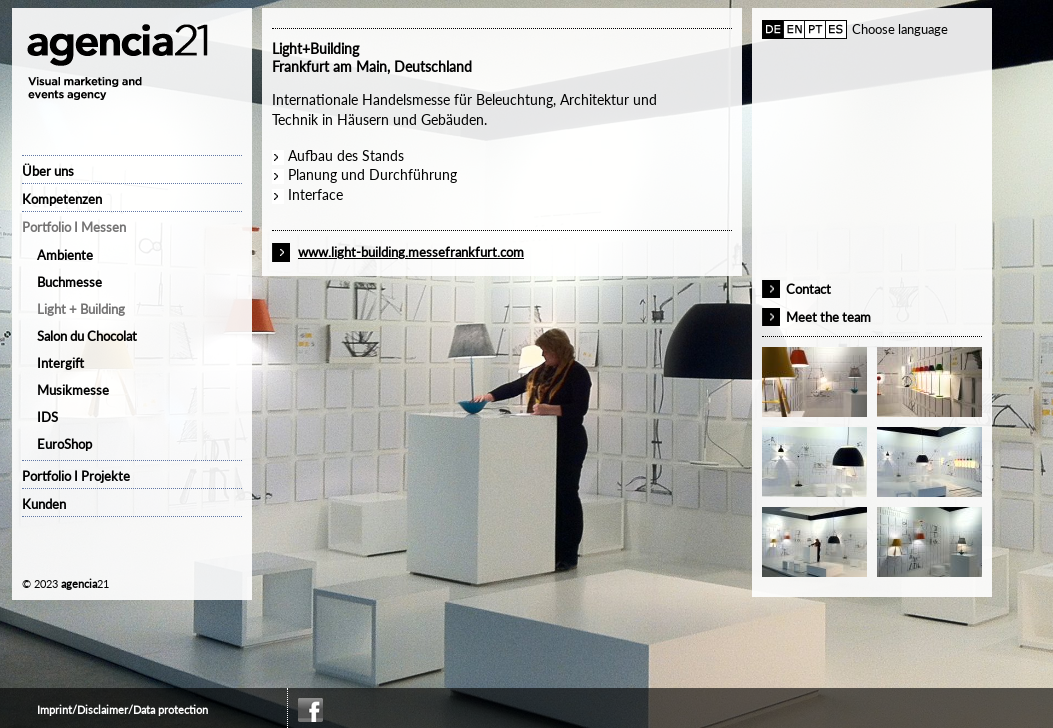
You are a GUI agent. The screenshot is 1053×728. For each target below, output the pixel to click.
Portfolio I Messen (74, 227)
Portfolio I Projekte (76, 476)
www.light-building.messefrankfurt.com (411, 252)
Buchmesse (69, 282)
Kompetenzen (62, 199)
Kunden (44, 504)
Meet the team (828, 317)
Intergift (60, 363)
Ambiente (65, 255)
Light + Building (81, 309)
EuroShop (64, 444)
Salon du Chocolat (87, 336)
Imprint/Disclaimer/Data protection (122, 709)
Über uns (48, 171)
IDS (47, 417)
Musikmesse (73, 390)
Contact (808, 289)
